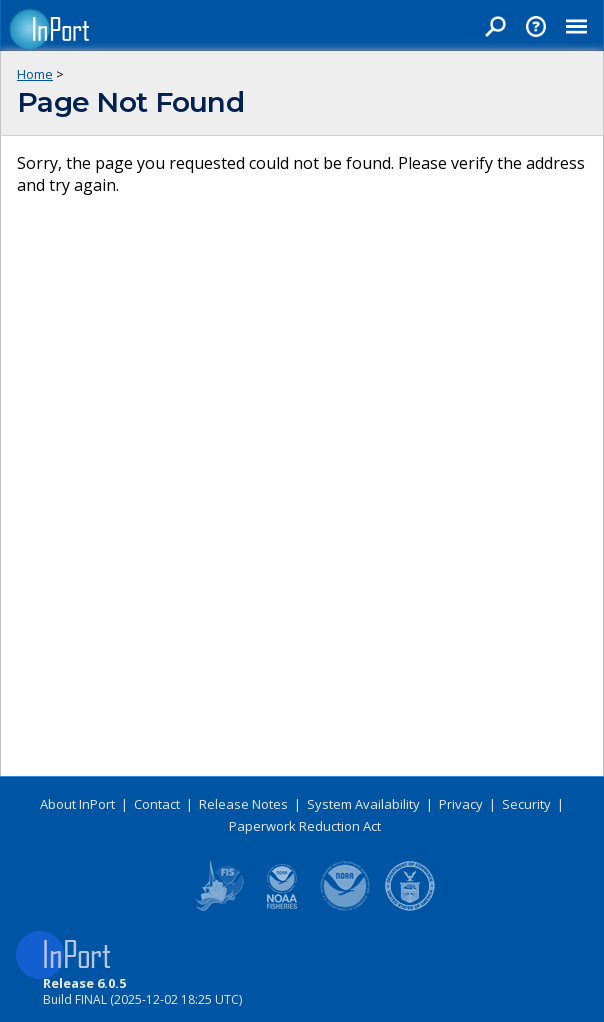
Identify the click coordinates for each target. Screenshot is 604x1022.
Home (35, 74)
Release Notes (243, 804)
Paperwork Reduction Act (305, 826)
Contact (157, 804)
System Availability (363, 804)
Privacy (461, 804)
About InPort (77, 804)
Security (526, 804)
